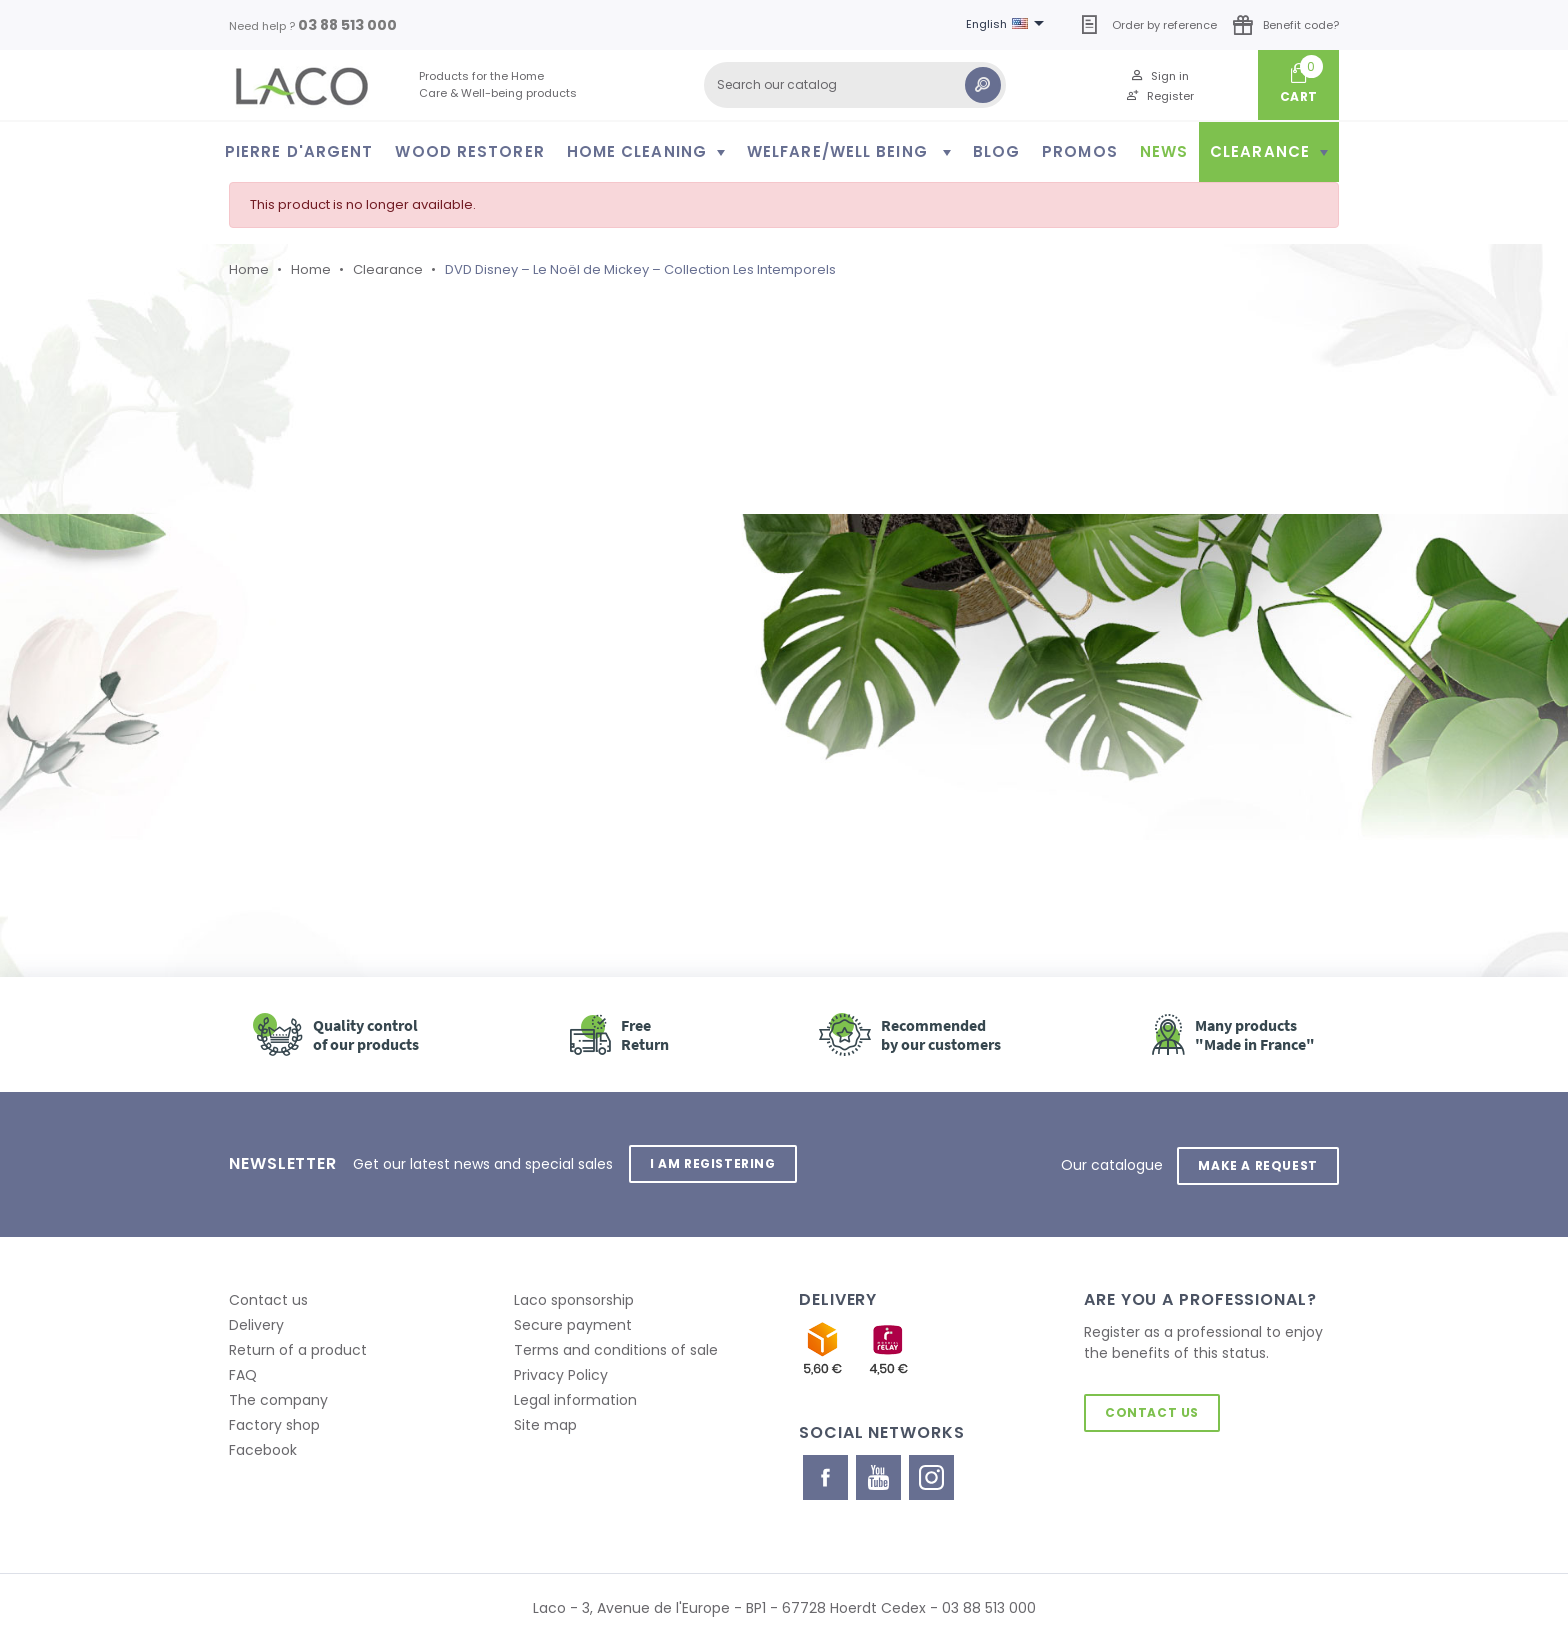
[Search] (855, 85)
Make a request (1257, 1163)
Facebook (263, 1448)
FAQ (243, 1373)
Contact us (268, 1298)
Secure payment (573, 1323)
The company (278, 1398)
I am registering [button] (714, 1163)
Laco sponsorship (574, 1298)
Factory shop (274, 1423)
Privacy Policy (561, 1373)
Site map (545, 1423)
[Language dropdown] (1008, 25)
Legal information (575, 1398)
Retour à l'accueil (343, 740)
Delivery (256, 1323)
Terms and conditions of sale (616, 1348)
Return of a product (298, 1348)
